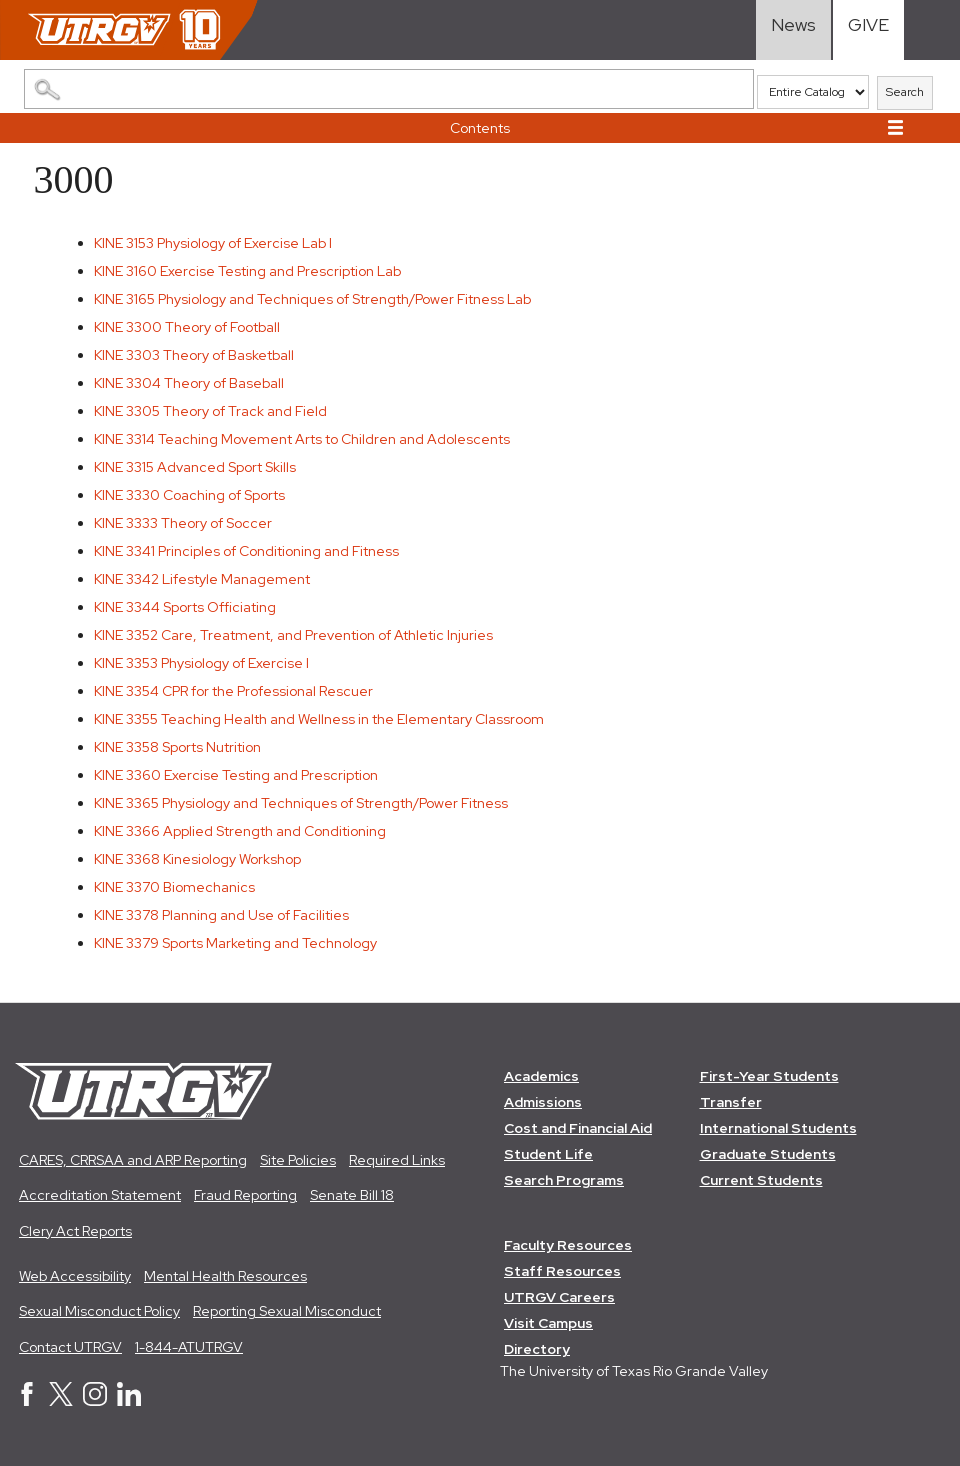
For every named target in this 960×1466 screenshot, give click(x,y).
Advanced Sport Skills (195, 467)
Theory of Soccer (183, 523)
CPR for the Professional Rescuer (233, 691)
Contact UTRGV (70, 1347)
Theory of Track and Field (210, 411)
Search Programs (564, 1180)
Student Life (548, 1154)
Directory (537, 1350)
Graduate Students (768, 1154)
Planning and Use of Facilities (221, 915)
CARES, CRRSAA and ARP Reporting (133, 1160)
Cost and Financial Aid (578, 1128)
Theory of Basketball (194, 355)
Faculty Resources (568, 1246)
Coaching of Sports (189, 495)
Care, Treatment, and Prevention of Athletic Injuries (293, 635)
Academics (541, 1076)
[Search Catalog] (389, 89)
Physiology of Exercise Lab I (213, 243)
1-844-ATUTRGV (189, 1347)
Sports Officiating (185, 607)
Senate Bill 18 (352, 1195)
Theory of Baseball (189, 383)
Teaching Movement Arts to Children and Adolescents (302, 439)
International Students (778, 1128)
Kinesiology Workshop (197, 859)
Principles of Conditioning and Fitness (246, 551)
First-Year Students (769, 1076)
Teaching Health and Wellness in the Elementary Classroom (319, 719)
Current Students (761, 1180)
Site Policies (298, 1160)
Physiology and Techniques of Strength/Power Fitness (301, 803)
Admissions (543, 1102)
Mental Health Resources (225, 1276)
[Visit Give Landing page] (868, 30)
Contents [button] (480, 128)
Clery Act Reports (75, 1231)
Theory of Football (187, 327)
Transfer (731, 1102)
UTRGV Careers (559, 1298)
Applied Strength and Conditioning (240, 831)
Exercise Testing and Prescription (236, 775)
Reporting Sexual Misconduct (287, 1311)
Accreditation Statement (100, 1195)
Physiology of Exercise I (201, 663)
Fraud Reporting (245, 1195)
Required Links (397, 1160)
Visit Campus (548, 1324)
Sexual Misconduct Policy (99, 1311)
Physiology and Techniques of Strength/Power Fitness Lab (312, 299)
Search (905, 92)
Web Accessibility (75, 1276)
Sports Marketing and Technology (235, 943)
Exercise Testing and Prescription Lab (247, 271)
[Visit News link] (793, 30)
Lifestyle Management (202, 579)
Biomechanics (174, 887)
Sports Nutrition (177, 747)
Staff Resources (562, 1272)
